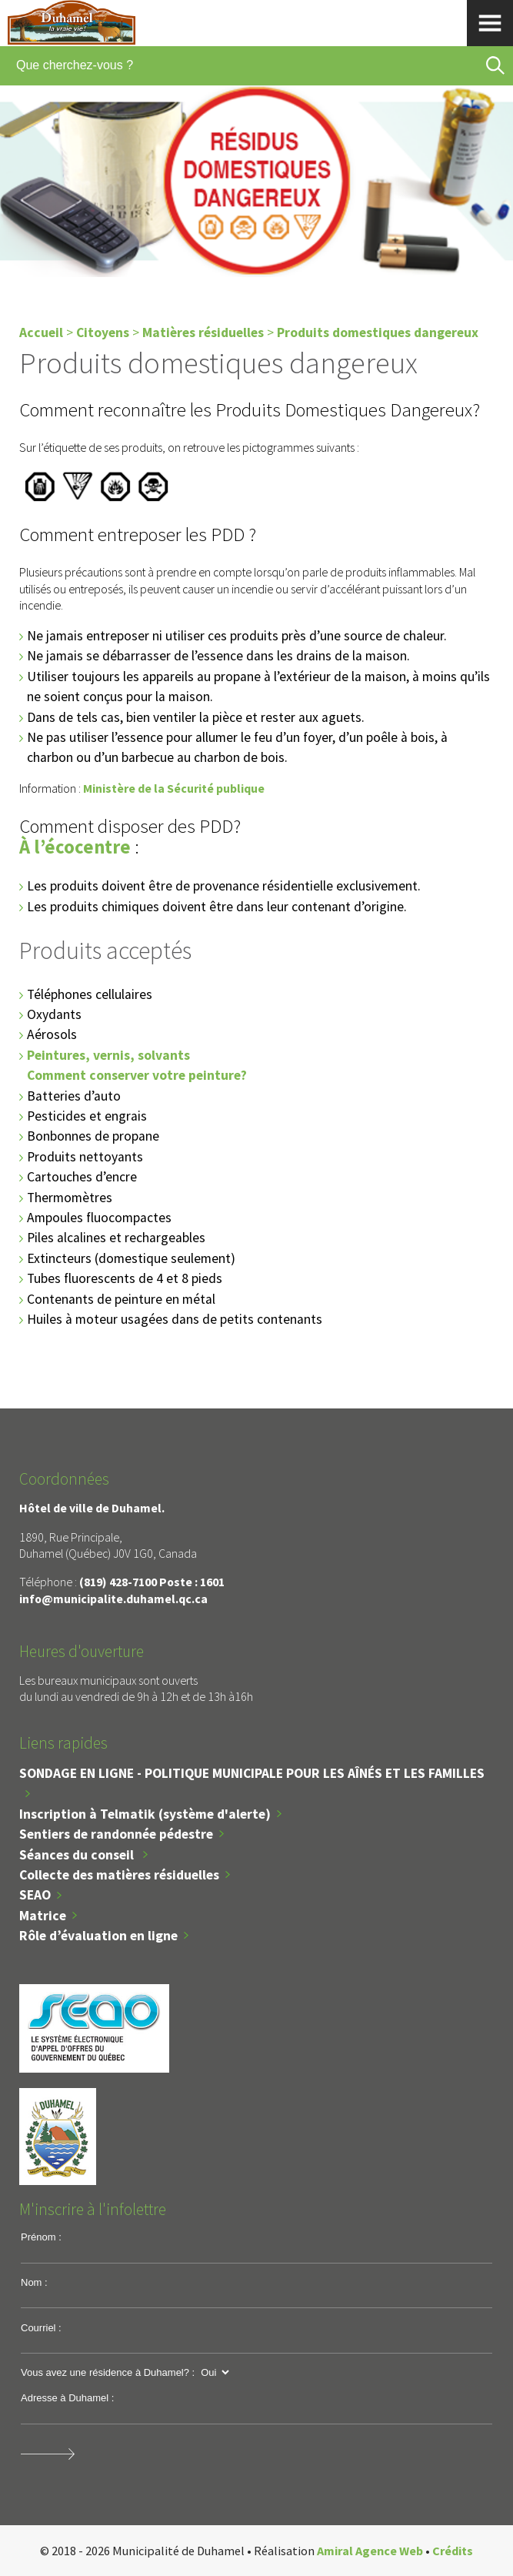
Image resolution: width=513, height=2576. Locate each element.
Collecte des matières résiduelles (119, 1874)
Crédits (452, 2550)
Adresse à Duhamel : (67, 2398)
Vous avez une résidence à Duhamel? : (108, 2372)
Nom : (34, 2282)
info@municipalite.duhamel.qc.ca (113, 1598)
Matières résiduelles (203, 332)
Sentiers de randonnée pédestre (116, 1834)
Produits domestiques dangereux (377, 332)
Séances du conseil (78, 1854)
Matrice (42, 1915)
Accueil (41, 332)
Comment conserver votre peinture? (137, 1075)
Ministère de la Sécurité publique (174, 788)
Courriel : (41, 2328)
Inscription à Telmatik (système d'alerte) (145, 1814)
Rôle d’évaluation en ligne (98, 1935)
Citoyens (102, 332)
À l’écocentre (75, 847)
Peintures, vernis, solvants (108, 1055)
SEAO (35, 1894)
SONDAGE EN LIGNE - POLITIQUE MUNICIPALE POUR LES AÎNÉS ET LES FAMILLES (252, 1773)
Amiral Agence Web (370, 2550)
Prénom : (41, 2237)
